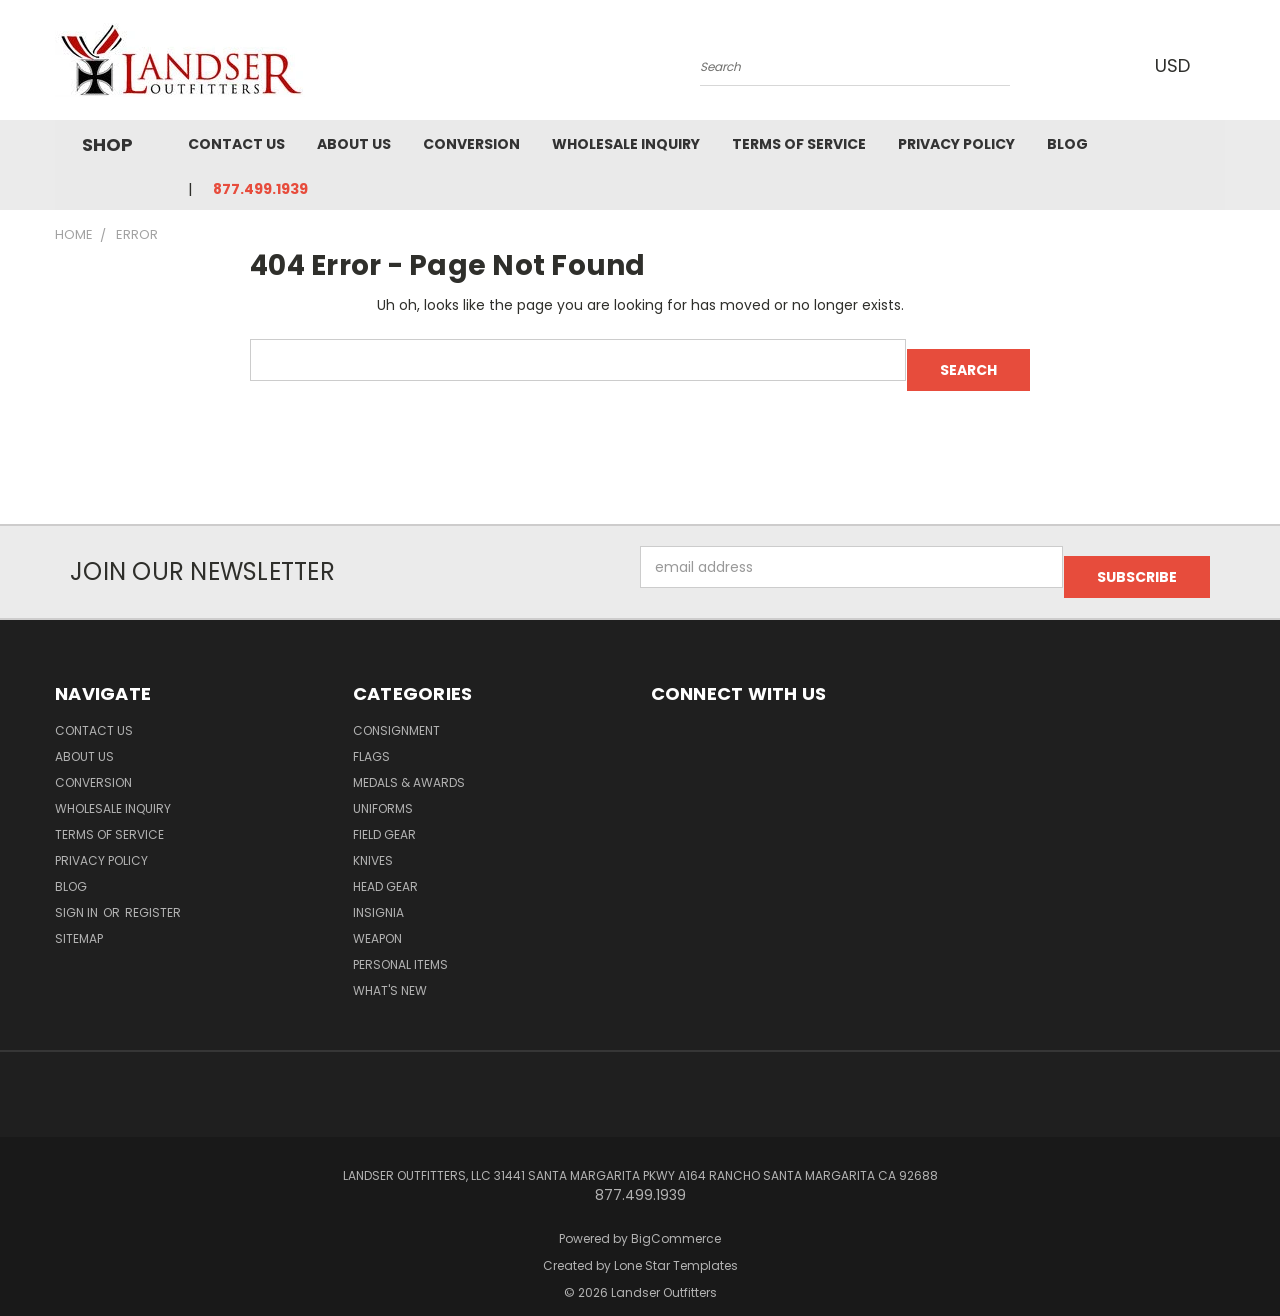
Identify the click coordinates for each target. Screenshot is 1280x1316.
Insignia (378, 892)
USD (1169, 65)
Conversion (471, 144)
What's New (390, 970)
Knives (373, 840)
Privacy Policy (956, 144)
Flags (371, 736)
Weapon (377, 918)
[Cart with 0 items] (1220, 65)
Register (153, 892)
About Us (354, 144)
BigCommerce (676, 1218)
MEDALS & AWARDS (409, 762)
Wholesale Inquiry (626, 144)
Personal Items (400, 944)
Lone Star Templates (676, 1245)
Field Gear (384, 814)
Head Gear (385, 866)
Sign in (78, 892)
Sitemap (79, 918)
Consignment (396, 710)
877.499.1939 (260, 189)
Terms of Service (799, 144)
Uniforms (383, 788)
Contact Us (236, 144)
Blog (1067, 144)
